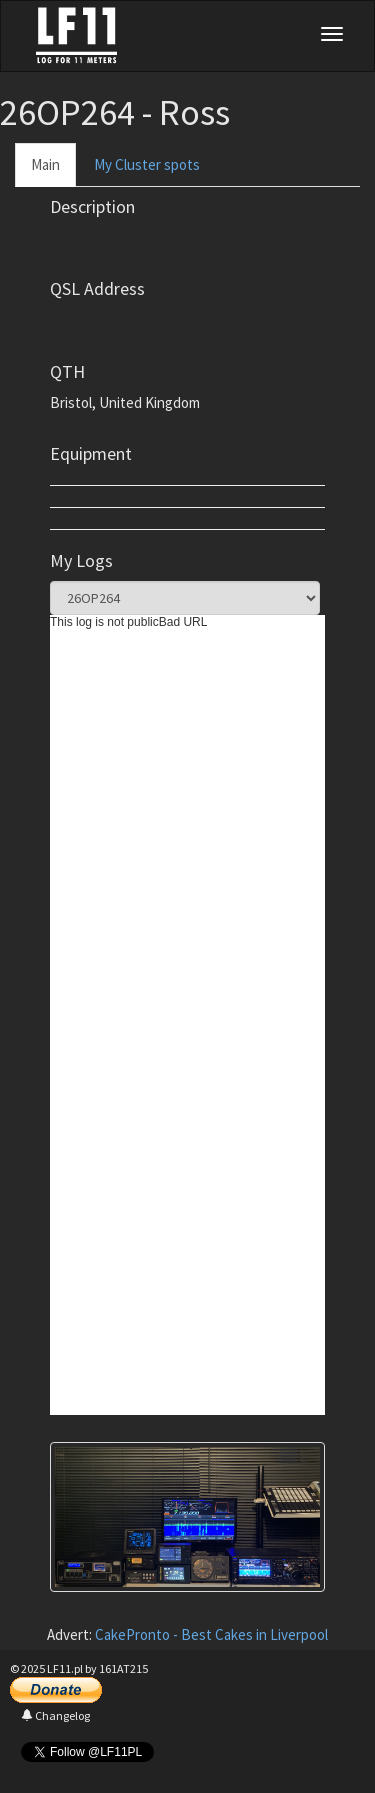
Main (45, 164)
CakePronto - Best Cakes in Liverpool (211, 1634)
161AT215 (123, 1668)
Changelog (55, 1715)
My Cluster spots (147, 164)
